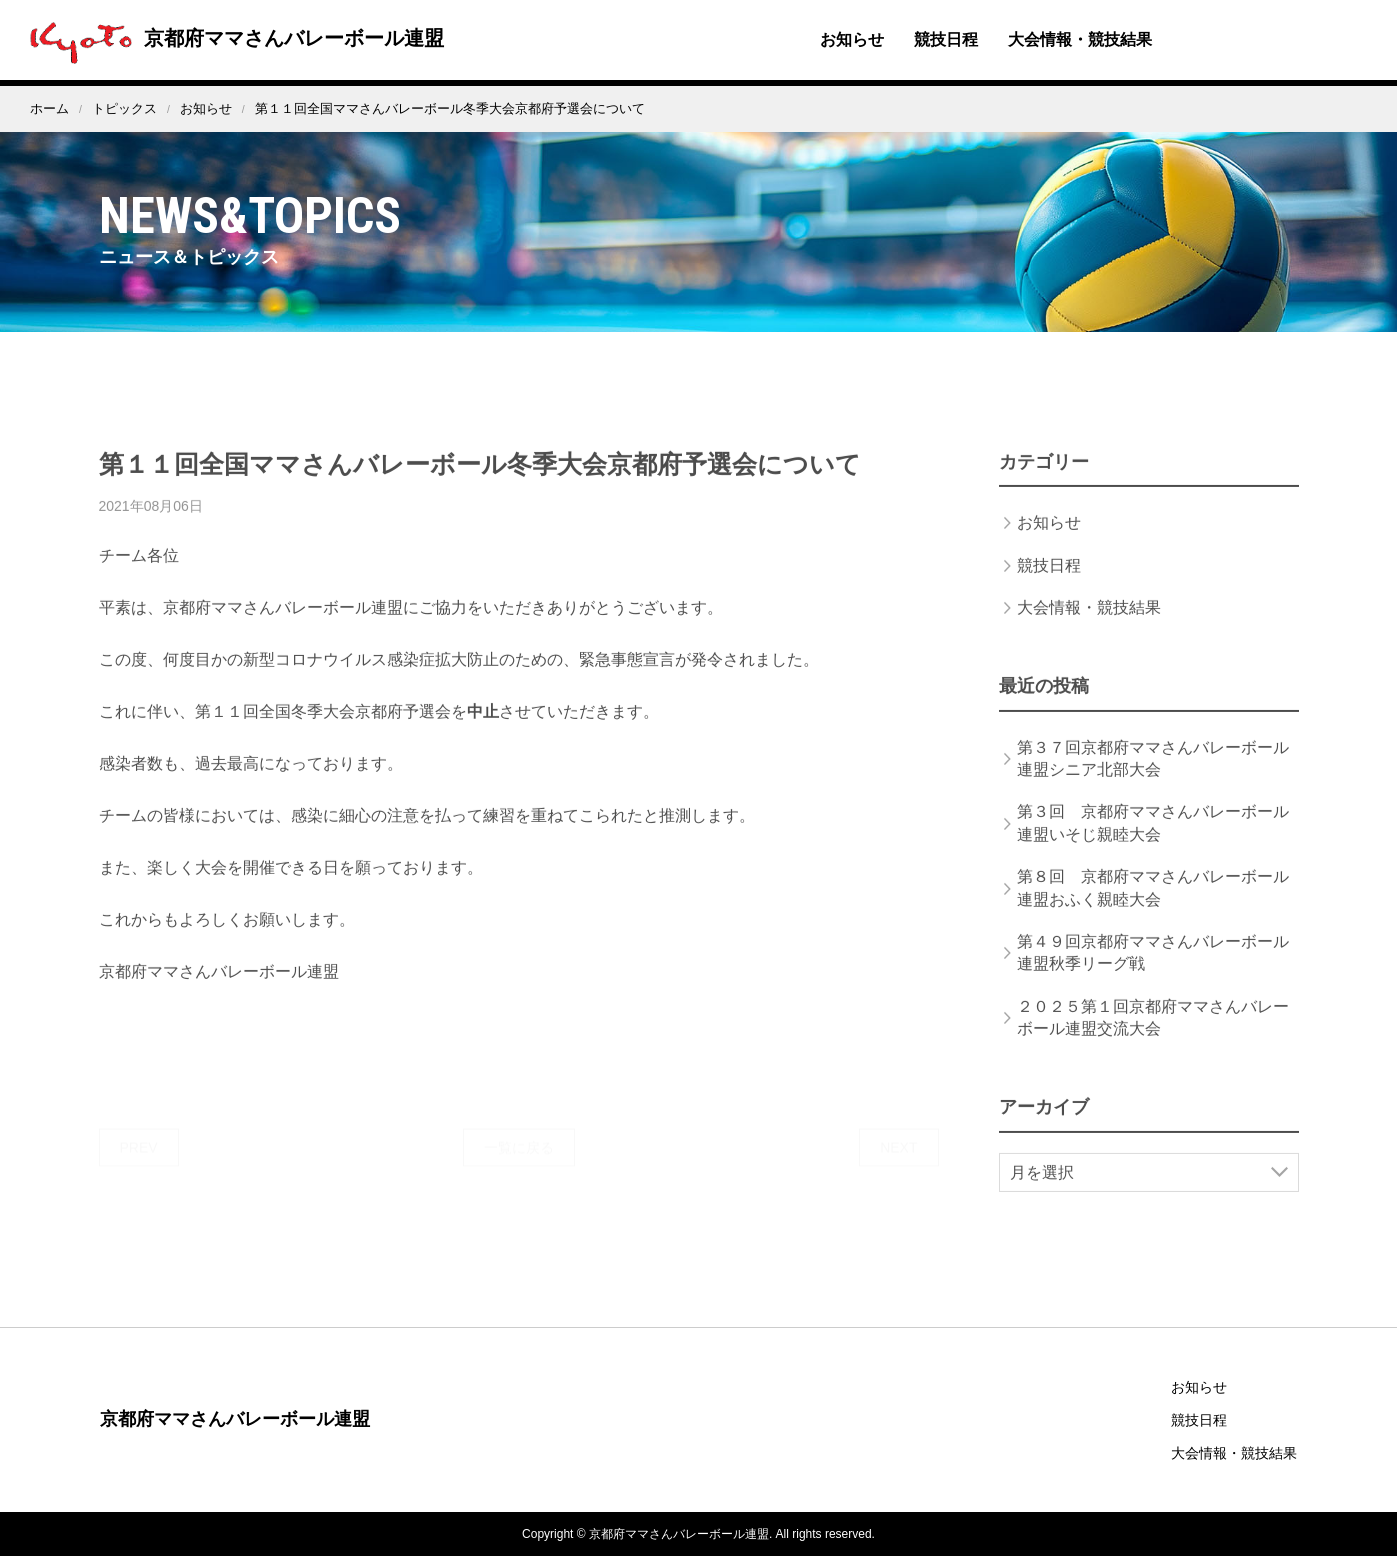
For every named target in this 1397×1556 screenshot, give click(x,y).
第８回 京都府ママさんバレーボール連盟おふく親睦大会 (1153, 907)
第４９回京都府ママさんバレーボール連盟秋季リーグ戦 (1153, 971)
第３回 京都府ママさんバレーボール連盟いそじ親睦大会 (1153, 842)
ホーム (49, 108)
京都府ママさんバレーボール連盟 (232, 38)
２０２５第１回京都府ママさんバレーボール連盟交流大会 (1153, 1036)
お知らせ (852, 39)
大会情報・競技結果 (1080, 39)
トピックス (124, 108)
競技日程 (946, 39)
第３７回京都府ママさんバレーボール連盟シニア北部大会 (1153, 777)
